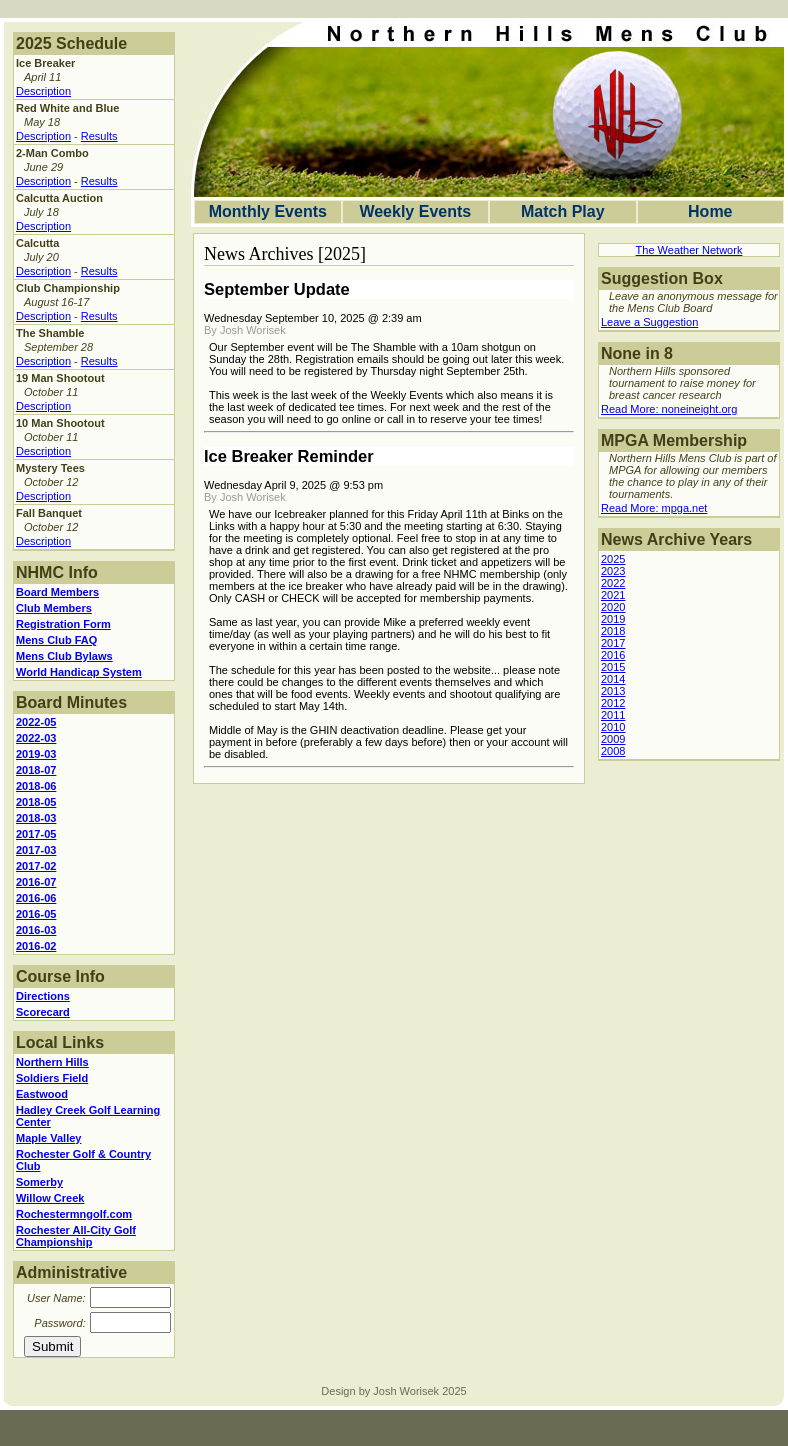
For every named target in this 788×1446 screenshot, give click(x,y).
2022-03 (36, 738)
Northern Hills (52, 1062)
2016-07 (36, 882)
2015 (613, 667)
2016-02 (36, 946)
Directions (43, 996)
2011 (613, 715)
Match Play (563, 211)
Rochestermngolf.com (74, 1214)
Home (710, 211)
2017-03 (36, 850)
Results (99, 136)
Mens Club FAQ (56, 640)
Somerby (39, 1182)
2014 (613, 679)
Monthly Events (268, 211)
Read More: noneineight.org (669, 409)
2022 (613, 583)
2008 (613, 751)
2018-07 (36, 770)
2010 (613, 727)
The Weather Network (689, 250)
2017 (613, 643)
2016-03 (36, 930)
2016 (613, 655)
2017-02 (36, 866)
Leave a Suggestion (649, 322)
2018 (613, 631)
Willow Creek (50, 1198)
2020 (613, 607)
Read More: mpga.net (654, 508)
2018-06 (36, 786)
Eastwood (42, 1094)
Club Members (54, 608)
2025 (613, 559)
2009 (613, 739)
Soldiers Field (52, 1078)
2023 (613, 571)
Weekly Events (415, 211)
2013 (613, 691)
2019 (613, 619)
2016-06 (36, 898)
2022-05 (36, 722)
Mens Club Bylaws (64, 656)
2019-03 (36, 754)
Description (43, 91)
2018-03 (36, 818)
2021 (613, 595)
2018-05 (36, 802)
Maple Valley (48, 1138)
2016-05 (36, 914)
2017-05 (36, 834)
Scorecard (43, 1012)
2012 (613, 703)
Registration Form (63, 624)
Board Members (57, 592)
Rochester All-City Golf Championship (76, 1236)
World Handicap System (79, 672)
